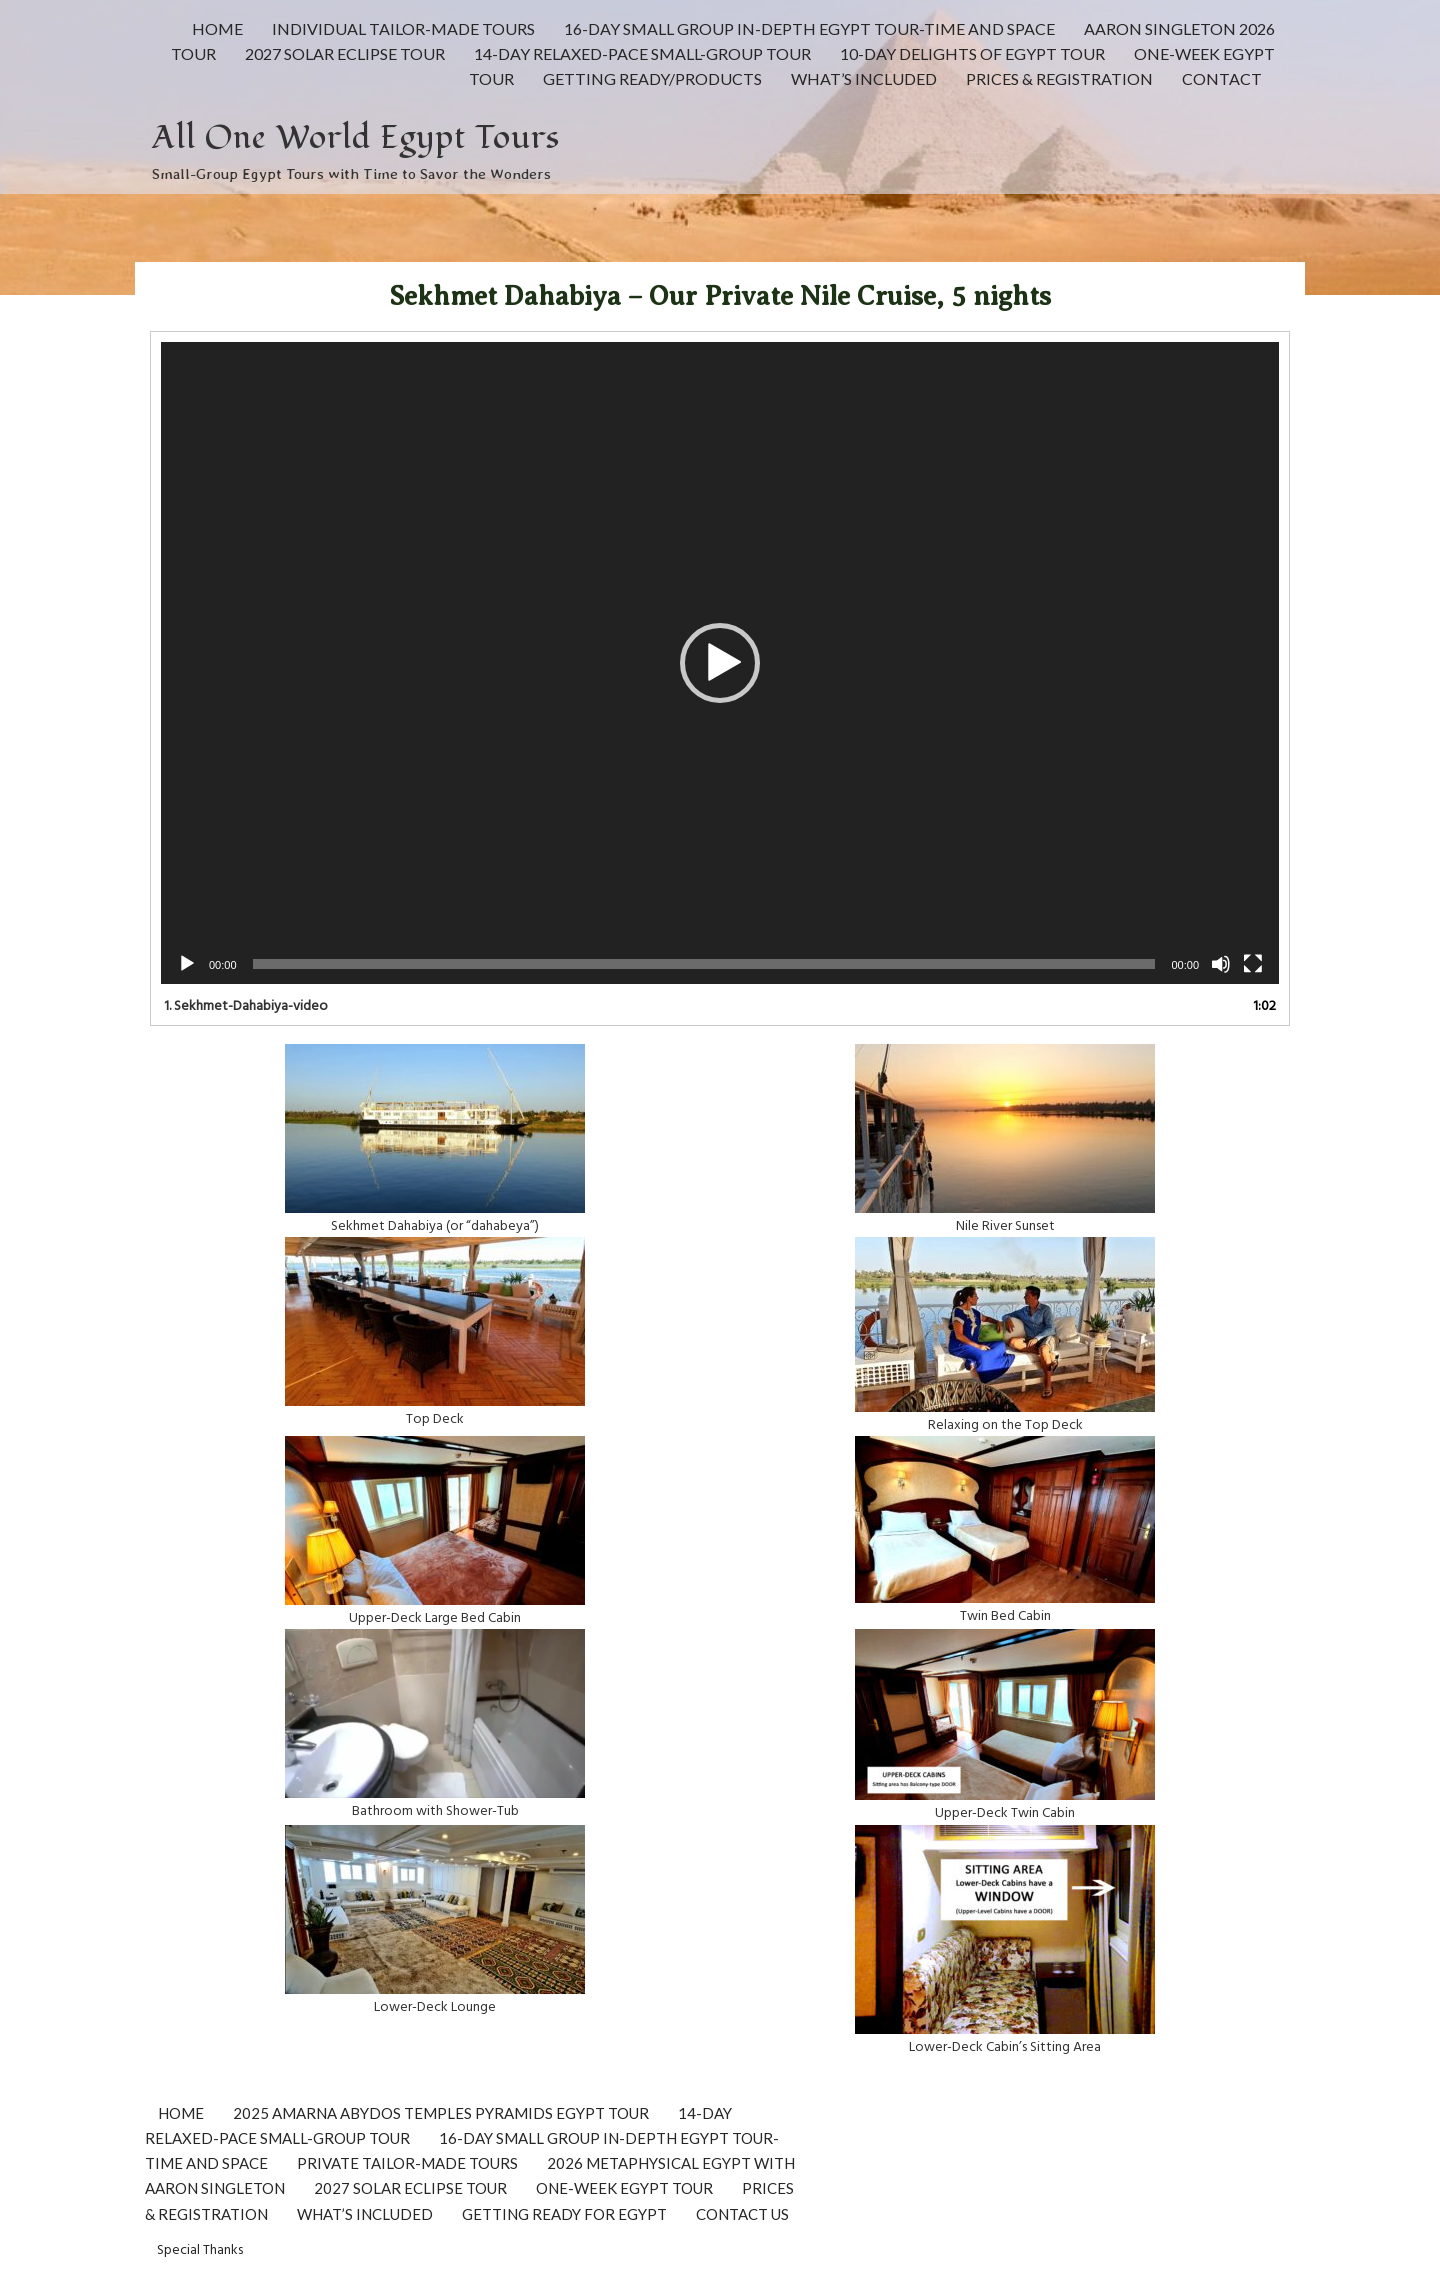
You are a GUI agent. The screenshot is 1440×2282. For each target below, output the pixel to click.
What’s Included (864, 78)
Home (181, 2113)
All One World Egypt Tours (356, 137)
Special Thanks (200, 2248)
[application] (720, 662)
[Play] (187, 964)
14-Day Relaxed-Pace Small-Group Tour (642, 53)
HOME (217, 28)
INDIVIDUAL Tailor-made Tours (403, 28)
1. (246, 1004)
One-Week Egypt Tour (624, 2188)
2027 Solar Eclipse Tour (345, 53)
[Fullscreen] (1253, 964)
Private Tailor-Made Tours (407, 2163)
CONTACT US (742, 2214)
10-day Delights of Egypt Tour (972, 53)
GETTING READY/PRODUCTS (652, 78)
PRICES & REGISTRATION (1059, 78)
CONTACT (1222, 78)
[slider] (704, 964)
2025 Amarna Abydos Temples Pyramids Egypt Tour (441, 2113)
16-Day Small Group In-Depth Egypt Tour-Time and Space (809, 28)
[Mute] (1221, 964)
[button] (720, 663)
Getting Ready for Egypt (564, 2214)
